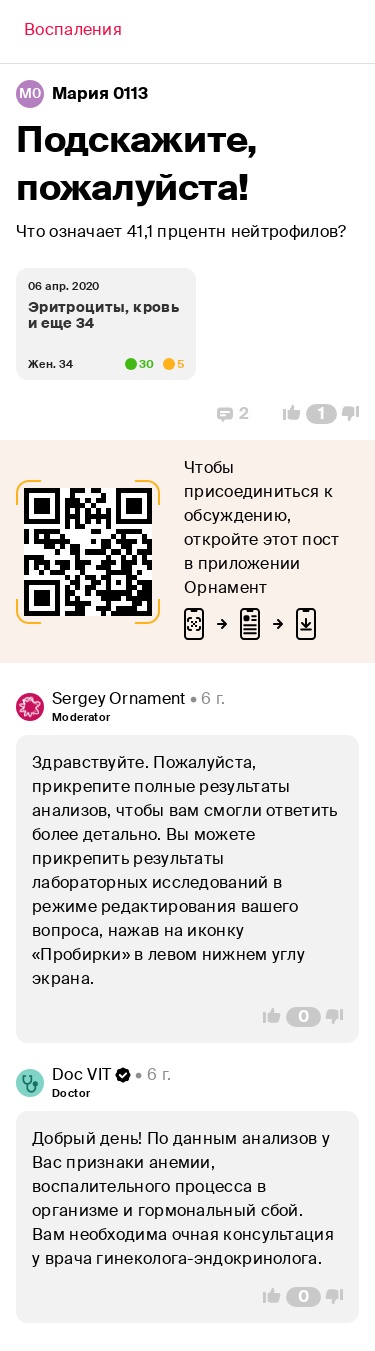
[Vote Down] (356, 414)
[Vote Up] (286, 414)
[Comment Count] (321, 414)
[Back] (73, 32)
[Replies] (233, 414)
